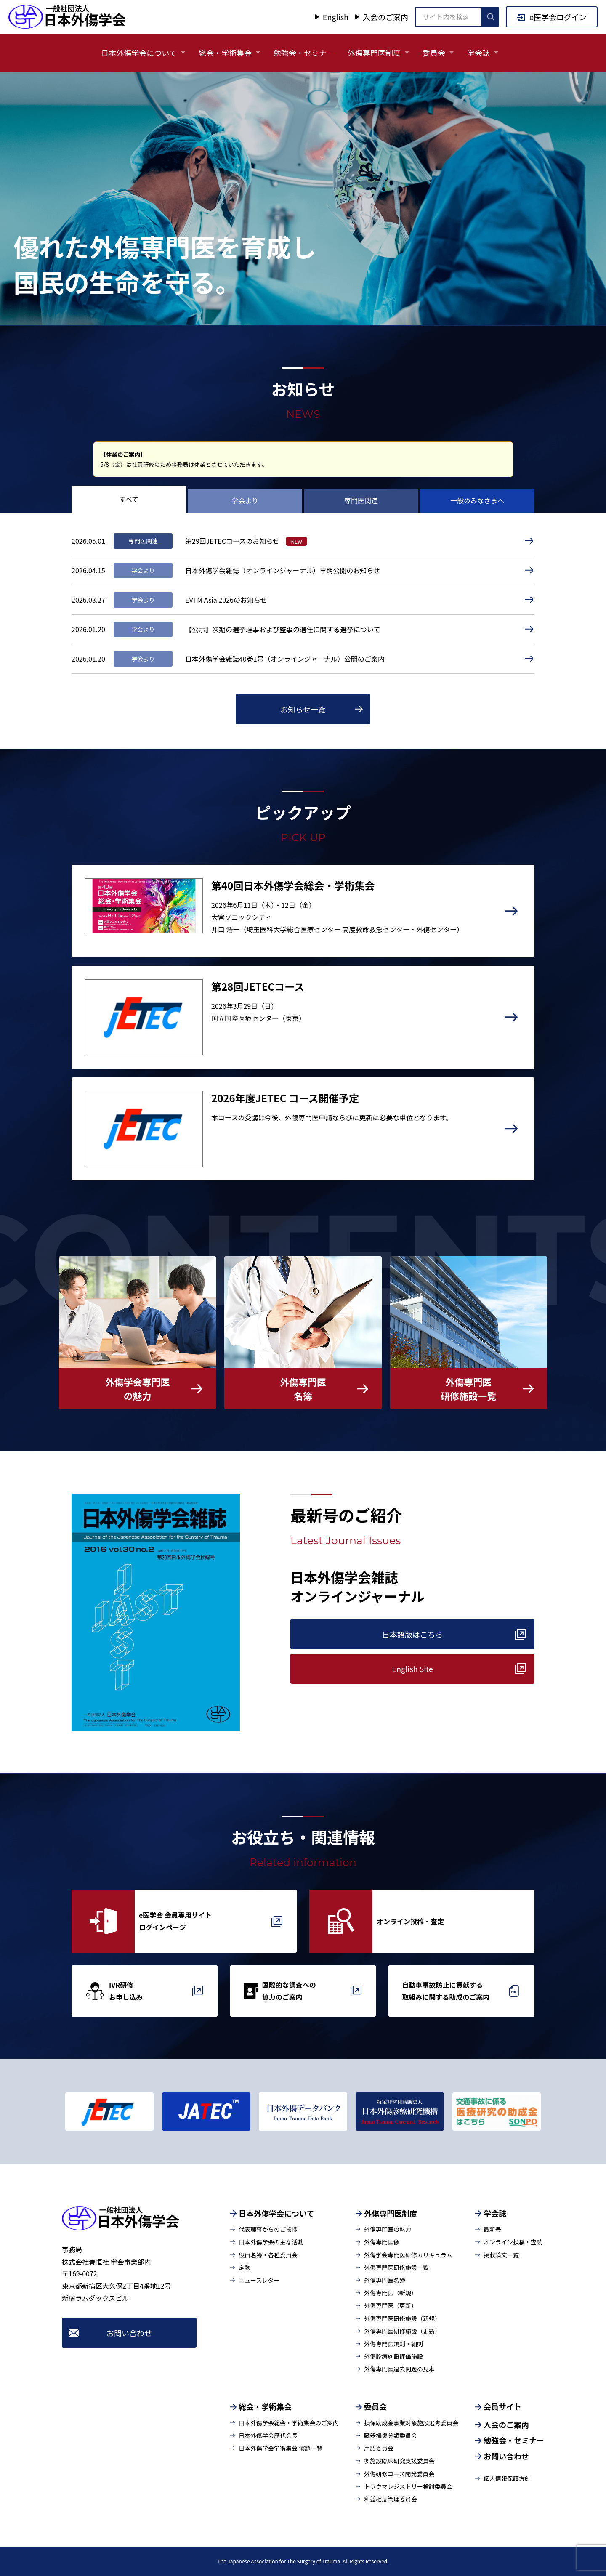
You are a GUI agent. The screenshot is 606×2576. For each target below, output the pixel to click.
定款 (244, 2267)
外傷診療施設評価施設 (393, 2356)
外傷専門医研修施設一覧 (396, 2267)
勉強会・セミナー (304, 52)
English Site (412, 1668)
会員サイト (502, 2406)
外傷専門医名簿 (384, 2280)
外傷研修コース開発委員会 (399, 2474)
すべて (128, 499)
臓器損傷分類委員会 (390, 2435)
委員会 (434, 52)
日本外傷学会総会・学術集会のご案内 (289, 2423)
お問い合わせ (129, 2332)
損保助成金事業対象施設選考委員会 (411, 2423)
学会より (244, 500)
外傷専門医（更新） (390, 2305)
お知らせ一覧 (303, 709)
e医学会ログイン (558, 16)
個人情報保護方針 (507, 2478)
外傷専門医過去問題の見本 (399, 2369)
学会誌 (478, 52)
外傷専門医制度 (374, 52)
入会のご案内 (385, 16)
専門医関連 (361, 500)
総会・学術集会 (225, 52)
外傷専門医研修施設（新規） (402, 2318)
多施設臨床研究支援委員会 (399, 2460)
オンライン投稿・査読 (513, 2242)
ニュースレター (259, 2280)
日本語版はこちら (412, 1634)
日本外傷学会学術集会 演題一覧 (280, 2448)
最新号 (492, 2229)
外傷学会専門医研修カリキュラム (408, 2255)
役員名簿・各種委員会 (268, 2255)
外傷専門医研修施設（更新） (402, 2331)
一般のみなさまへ (477, 500)
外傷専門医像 (381, 2242)
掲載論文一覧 (501, 2255)
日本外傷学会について (138, 52)
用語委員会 (378, 2448)
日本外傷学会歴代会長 (268, 2435)
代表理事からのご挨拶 (268, 2229)
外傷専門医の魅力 (387, 2229)
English (335, 16)
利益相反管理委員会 (390, 2499)
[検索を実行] (490, 17)
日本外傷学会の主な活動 (271, 2242)
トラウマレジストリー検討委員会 (408, 2486)
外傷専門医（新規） (390, 2293)
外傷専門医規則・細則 (393, 2343)
